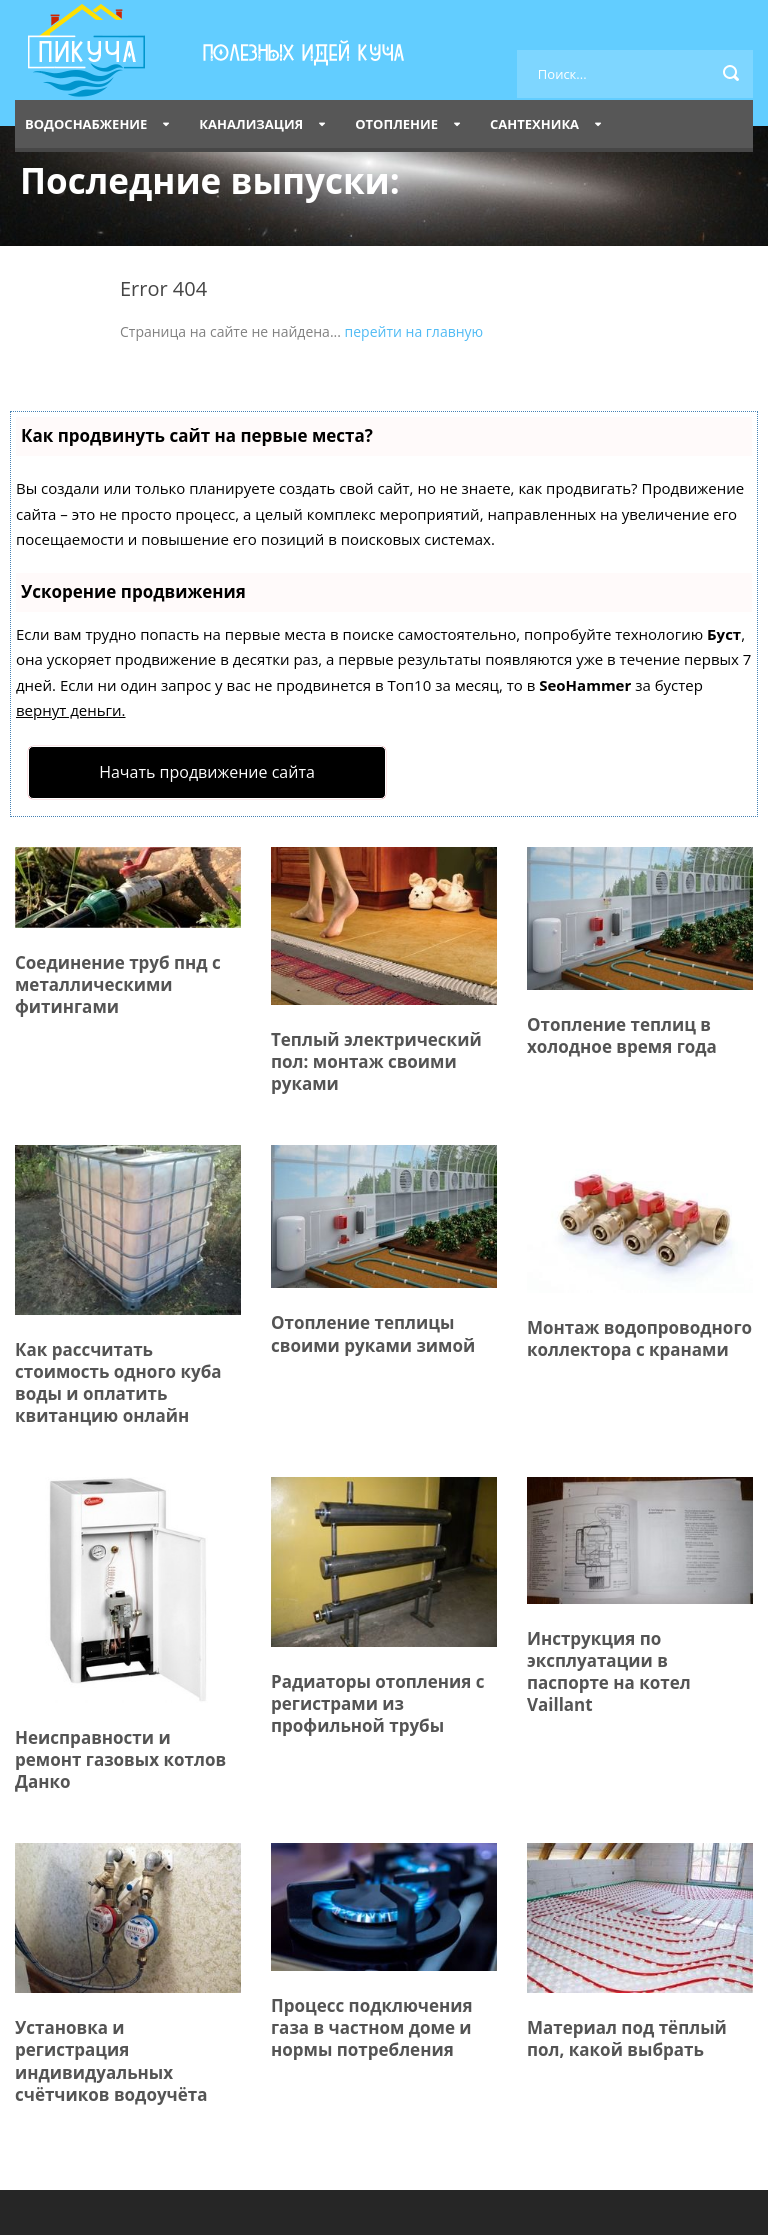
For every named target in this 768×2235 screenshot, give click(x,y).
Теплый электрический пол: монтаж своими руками (376, 1061)
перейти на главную (414, 331)
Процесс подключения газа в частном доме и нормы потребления (372, 2027)
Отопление (396, 124)
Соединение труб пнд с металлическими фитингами (118, 984)
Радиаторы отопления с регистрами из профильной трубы (378, 1703)
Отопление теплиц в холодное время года (622, 1035)
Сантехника (534, 124)
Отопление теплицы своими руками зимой (373, 1333)
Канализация (251, 124)
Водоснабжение (86, 124)
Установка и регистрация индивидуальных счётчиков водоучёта (111, 2060)
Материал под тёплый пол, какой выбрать (627, 2038)
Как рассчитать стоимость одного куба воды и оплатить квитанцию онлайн (118, 1382)
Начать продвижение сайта (207, 772)
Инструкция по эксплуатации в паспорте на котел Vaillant (609, 1671)
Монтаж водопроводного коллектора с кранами (639, 1338)
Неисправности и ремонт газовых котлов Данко (120, 1759)
